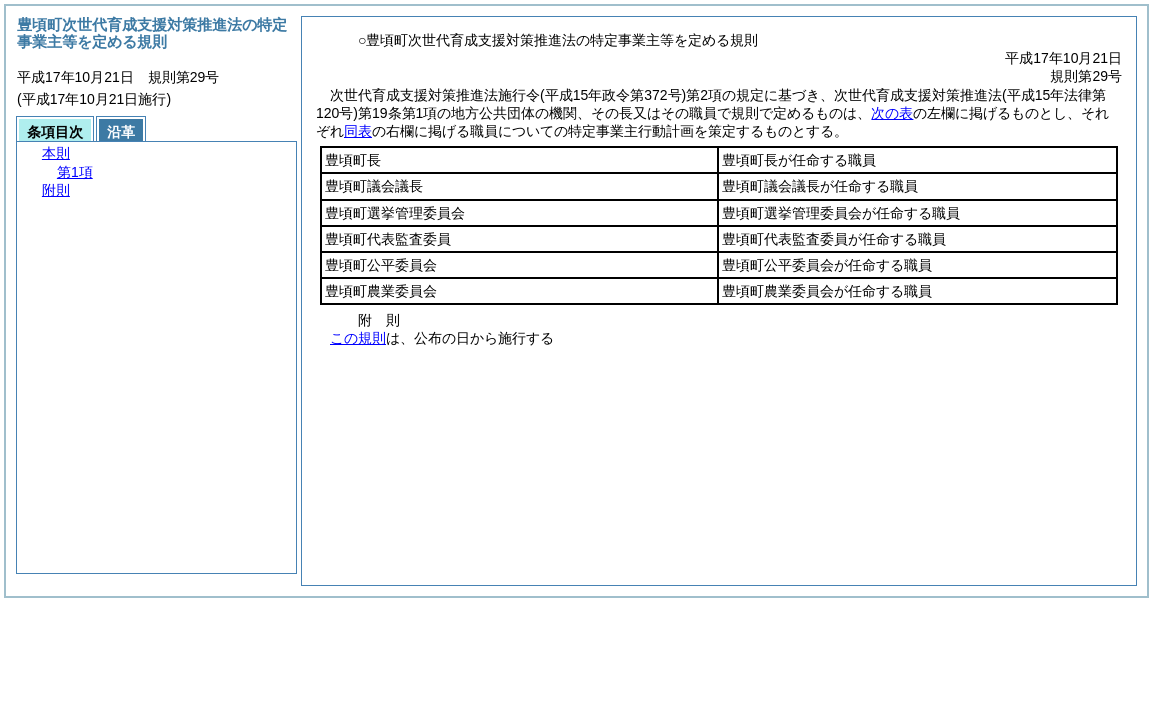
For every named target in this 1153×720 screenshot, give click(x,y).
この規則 (358, 338)
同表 (358, 131)
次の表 (892, 113)
